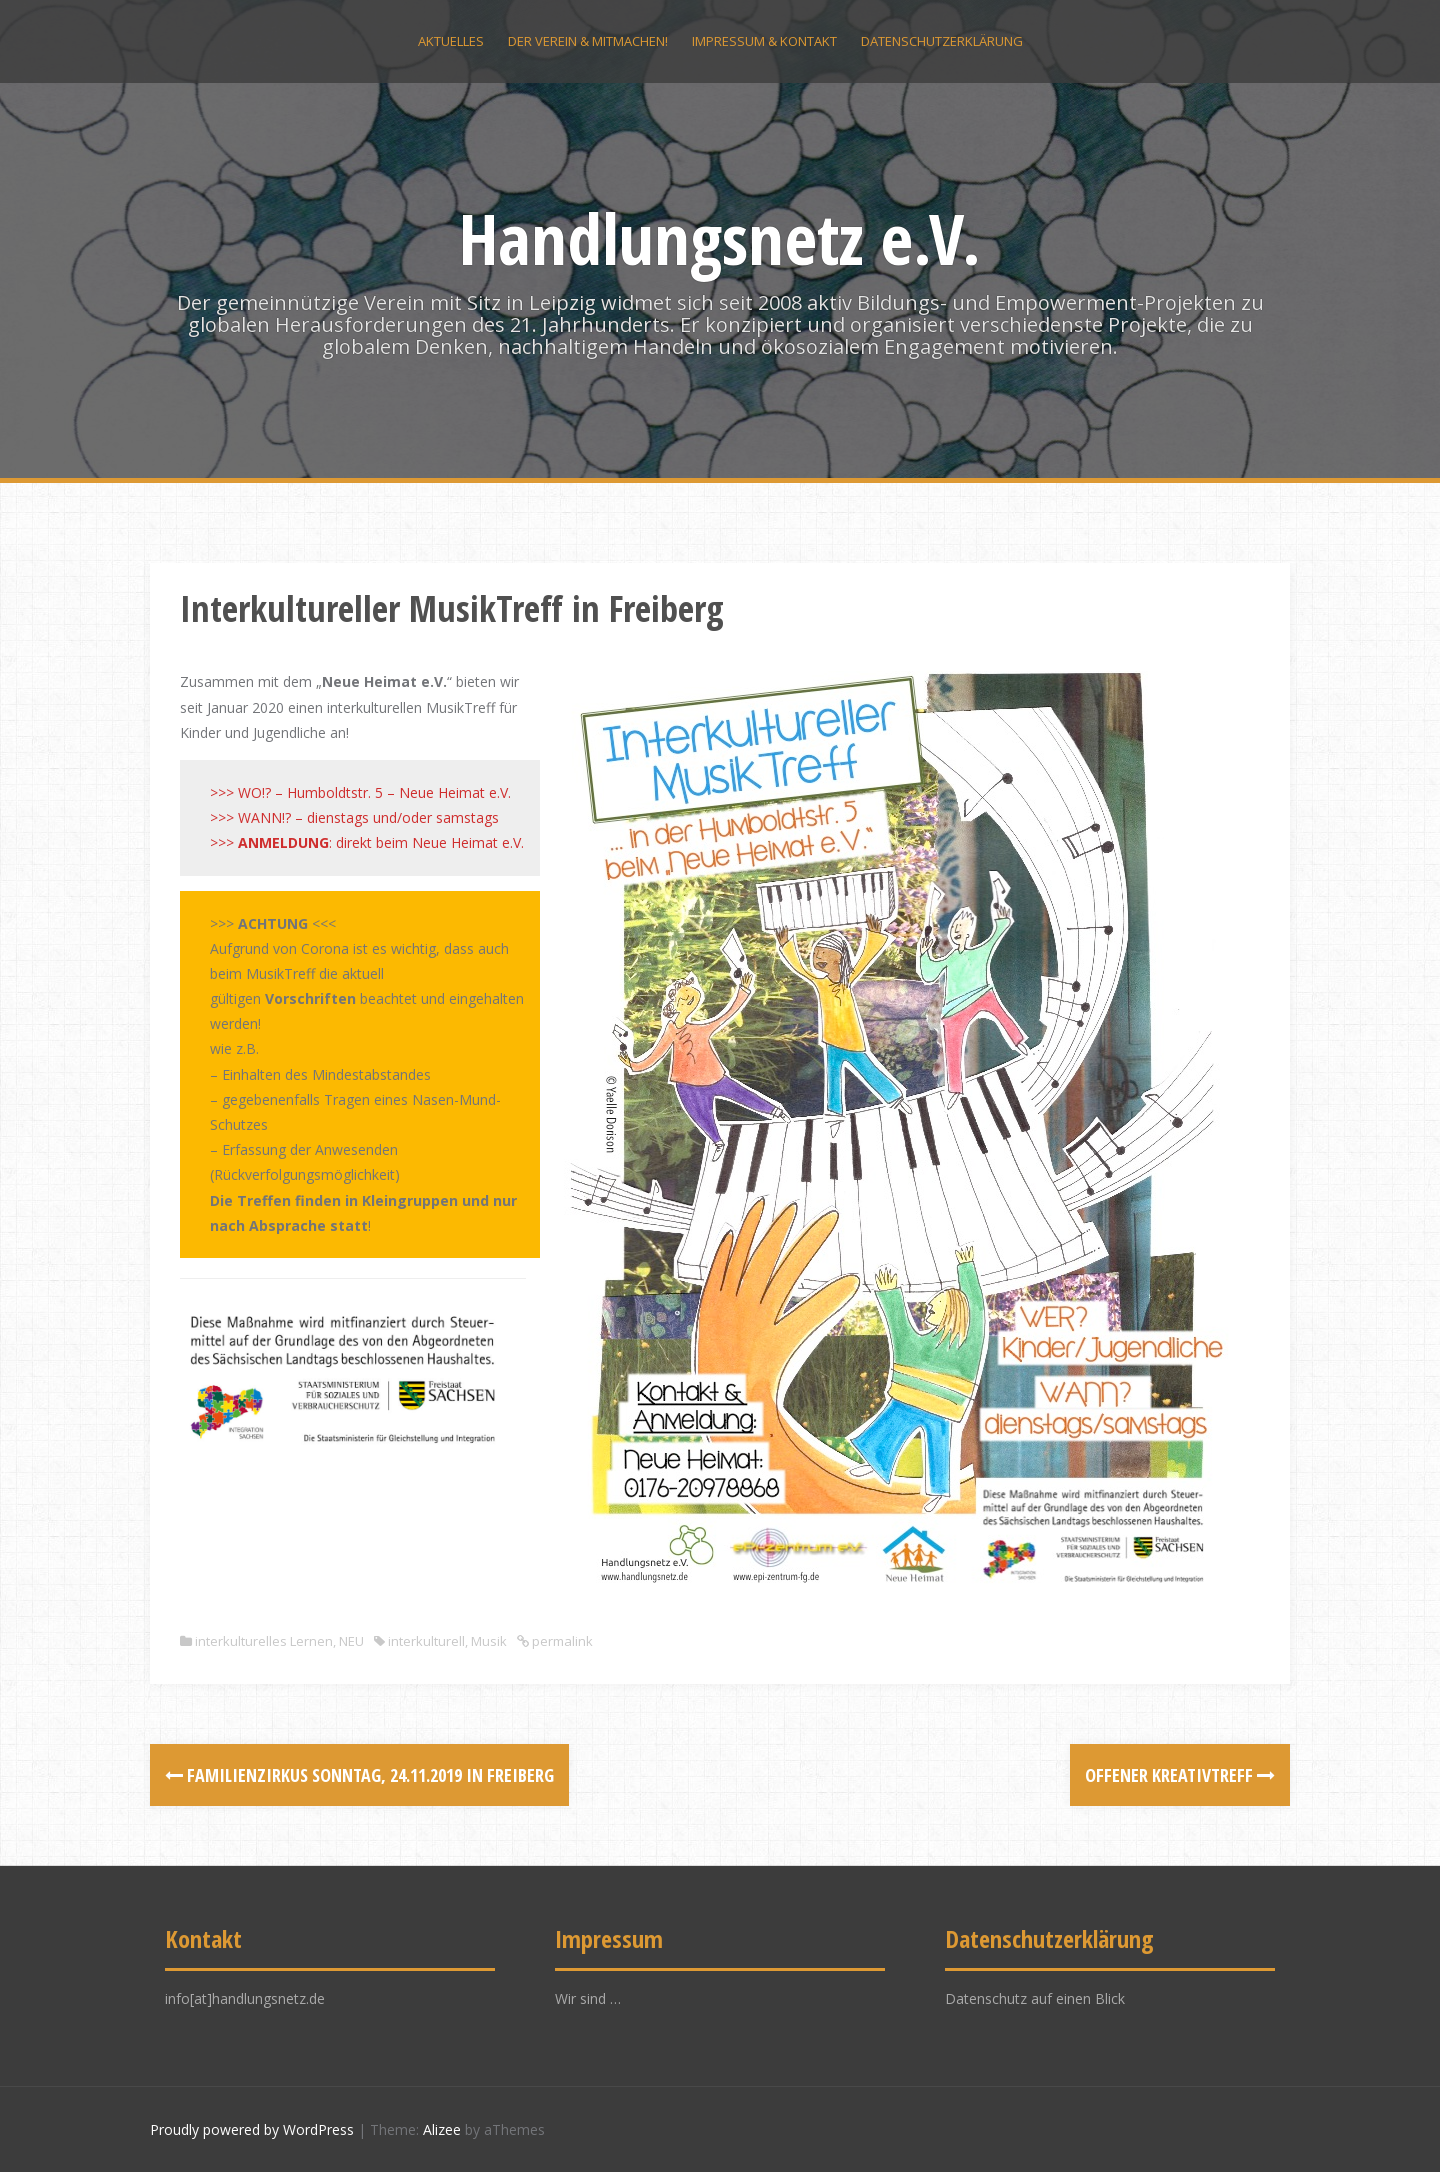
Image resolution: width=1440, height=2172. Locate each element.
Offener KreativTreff (1180, 1775)
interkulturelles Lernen (264, 1641)
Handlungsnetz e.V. (720, 238)
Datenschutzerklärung (942, 41)
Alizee (442, 2129)
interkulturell (426, 1641)
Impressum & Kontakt (764, 41)
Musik (489, 1641)
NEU (351, 1641)
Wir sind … (588, 1998)
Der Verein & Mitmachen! (588, 41)
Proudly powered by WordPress (252, 2129)
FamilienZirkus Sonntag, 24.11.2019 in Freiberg (359, 1775)
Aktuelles (451, 41)
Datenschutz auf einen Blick (1035, 1998)
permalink (561, 1641)
